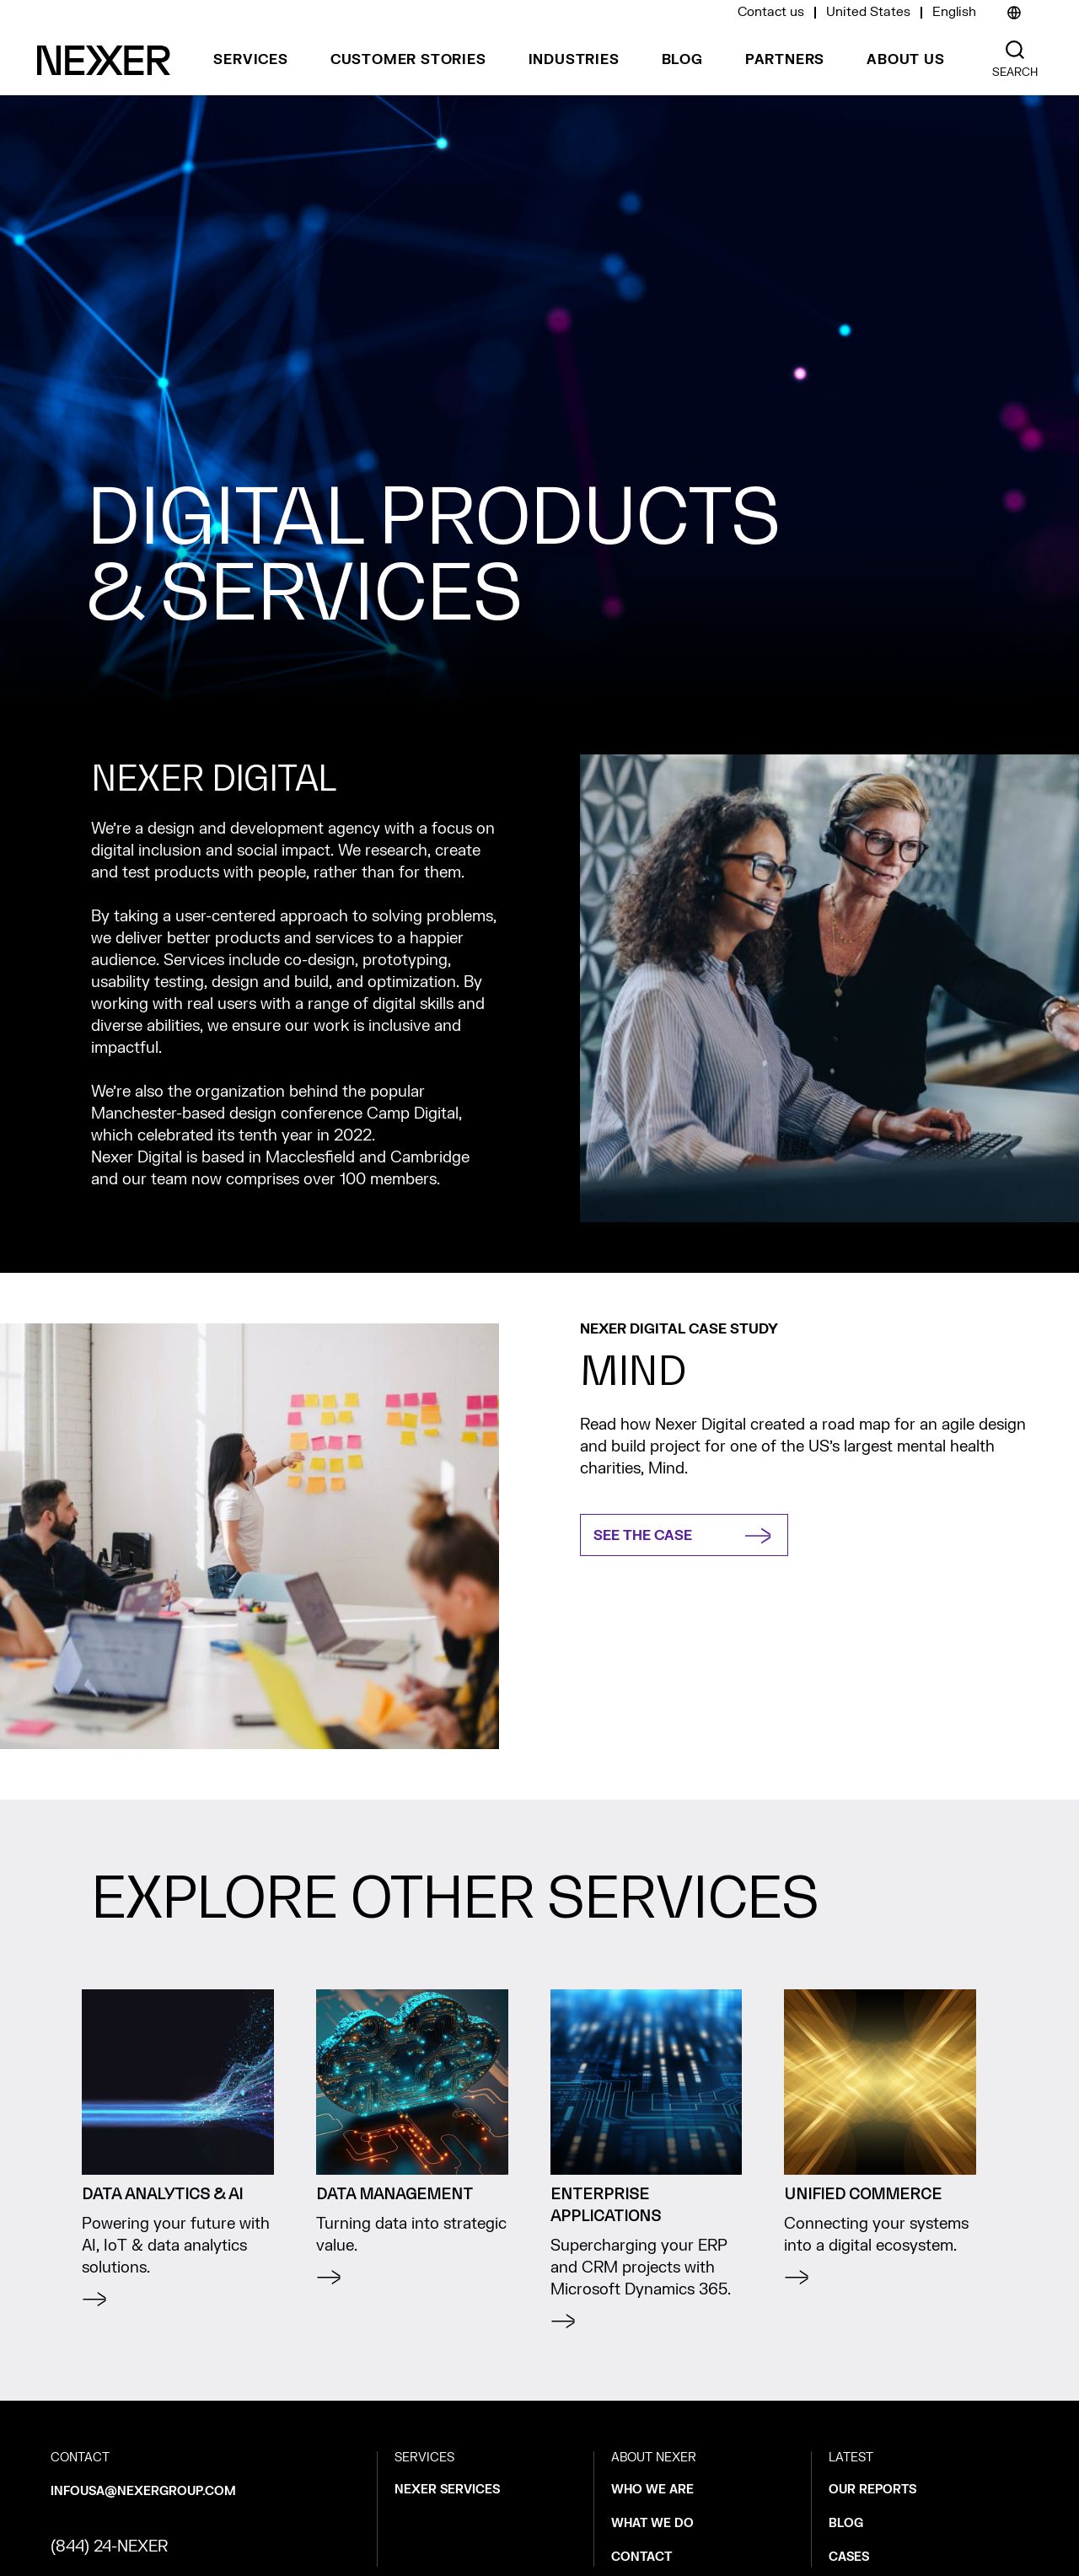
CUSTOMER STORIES (408, 59)
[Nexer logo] (103, 60)
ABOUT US (905, 59)
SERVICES (250, 59)
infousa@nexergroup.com (143, 2491)
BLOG (682, 59)
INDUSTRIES (574, 59)
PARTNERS (784, 59)
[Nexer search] (1015, 50)
